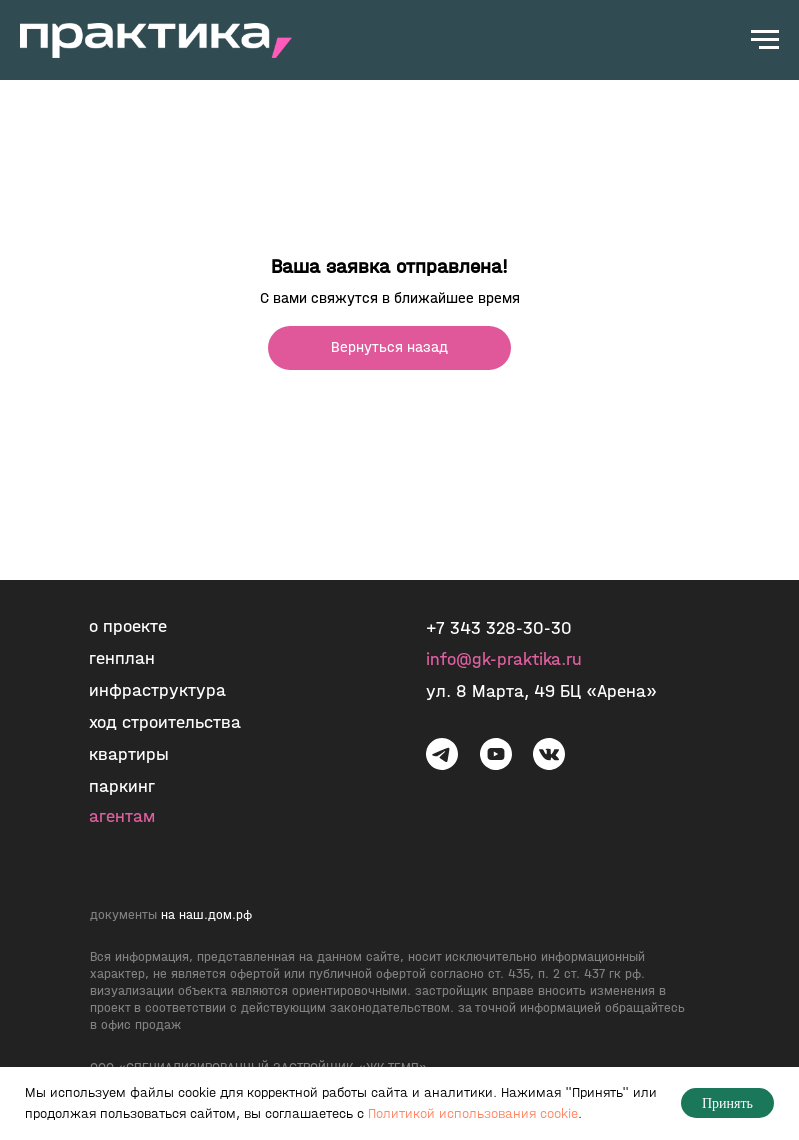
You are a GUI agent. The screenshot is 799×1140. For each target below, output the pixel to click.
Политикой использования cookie (473, 1113)
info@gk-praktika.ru (504, 659)
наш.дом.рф (215, 914)
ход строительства (165, 722)
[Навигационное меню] (765, 40)
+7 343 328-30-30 (499, 628)
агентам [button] (122, 816)
